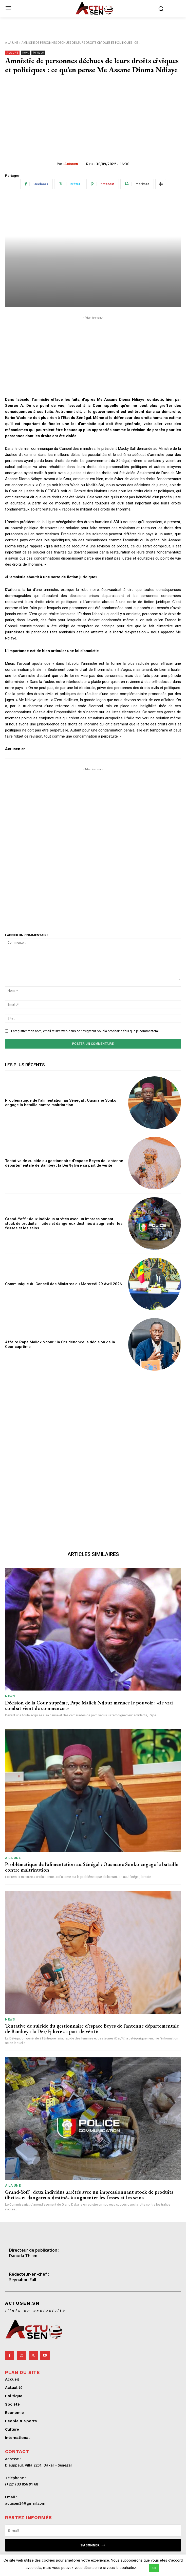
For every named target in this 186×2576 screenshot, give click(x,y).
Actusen (71, 164)
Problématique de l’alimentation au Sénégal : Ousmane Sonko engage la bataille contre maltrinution (60, 1102)
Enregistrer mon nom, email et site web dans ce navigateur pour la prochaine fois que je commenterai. (85, 1031)
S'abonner (93, 2545)
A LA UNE (11, 42)
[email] (93, 2530)
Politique (38, 53)
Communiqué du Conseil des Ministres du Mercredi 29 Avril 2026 (63, 1284)
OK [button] (154, 2568)
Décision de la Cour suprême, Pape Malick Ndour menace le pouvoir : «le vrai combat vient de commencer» (89, 1705)
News (25, 53)
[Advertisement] (93, 119)
